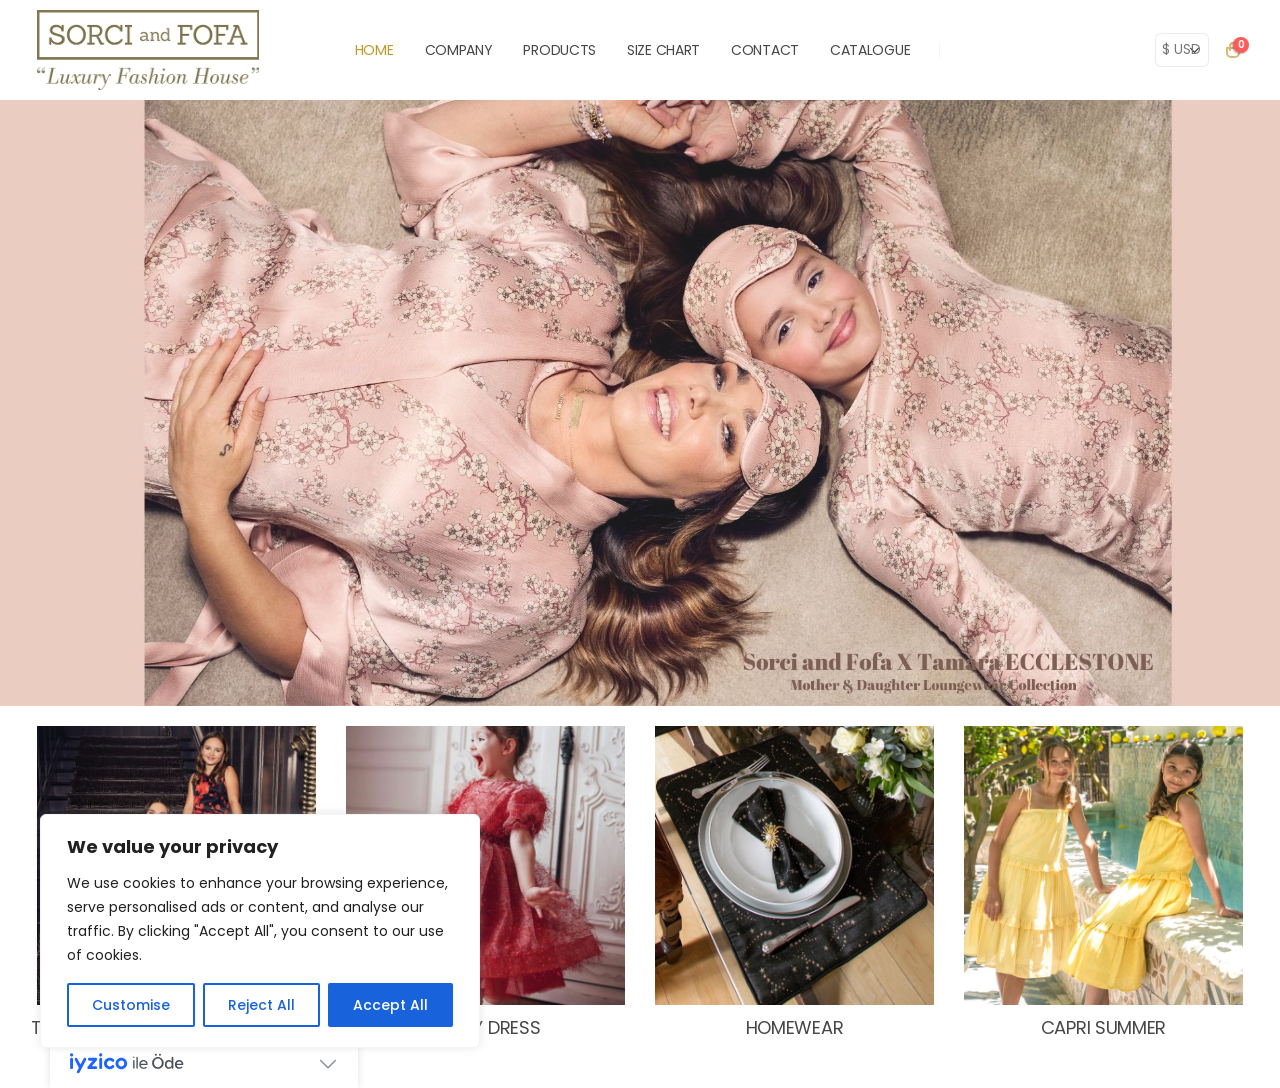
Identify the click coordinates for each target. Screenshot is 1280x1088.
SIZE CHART (663, 50)
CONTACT (765, 50)
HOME (374, 50)
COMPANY (459, 50)
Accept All (390, 1005)
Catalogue (870, 50)
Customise (131, 1005)
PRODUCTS (559, 50)
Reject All (261, 1005)
